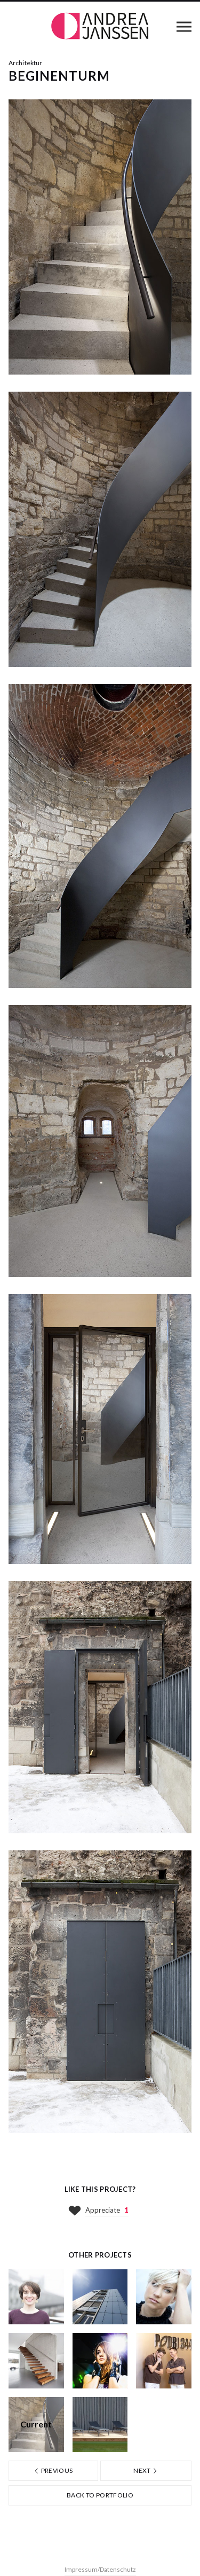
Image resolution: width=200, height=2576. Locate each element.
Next (145, 2470)
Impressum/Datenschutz (100, 2569)
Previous (53, 2470)
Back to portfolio (100, 2495)
